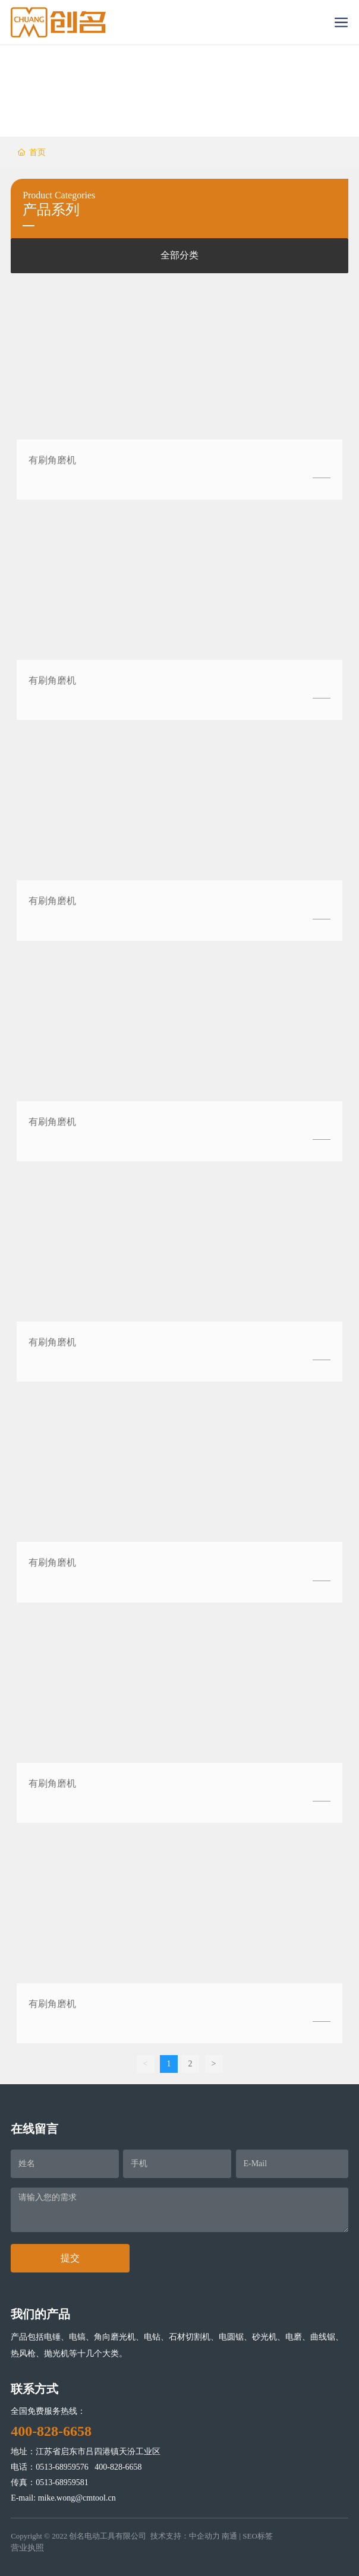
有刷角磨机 (52, 460)
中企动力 (204, 2535)
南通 (229, 2535)
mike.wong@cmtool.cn (77, 2497)
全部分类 (179, 255)
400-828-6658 (118, 2467)
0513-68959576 (62, 2467)
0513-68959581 (62, 2482)
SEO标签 (258, 2535)
